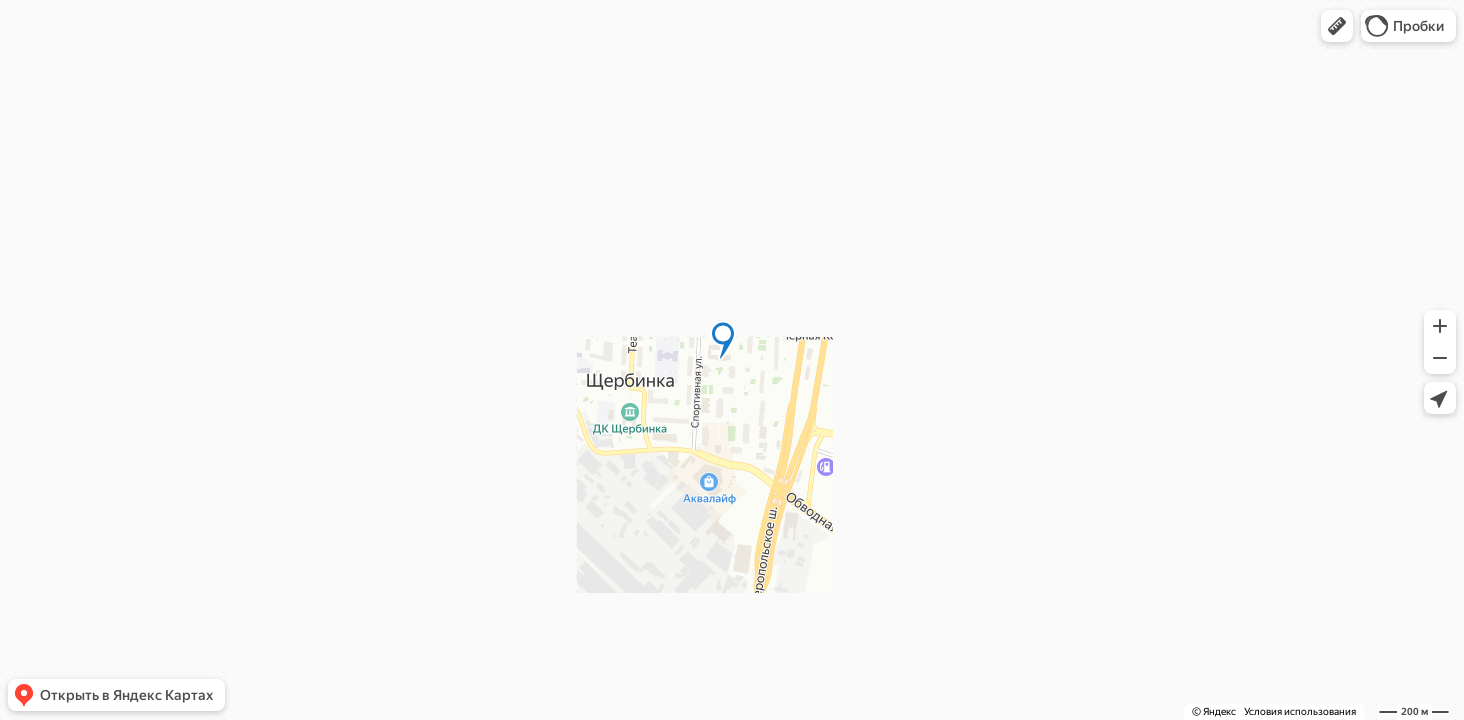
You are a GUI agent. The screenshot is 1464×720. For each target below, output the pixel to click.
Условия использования (1300, 711)
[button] (1337, 26)
